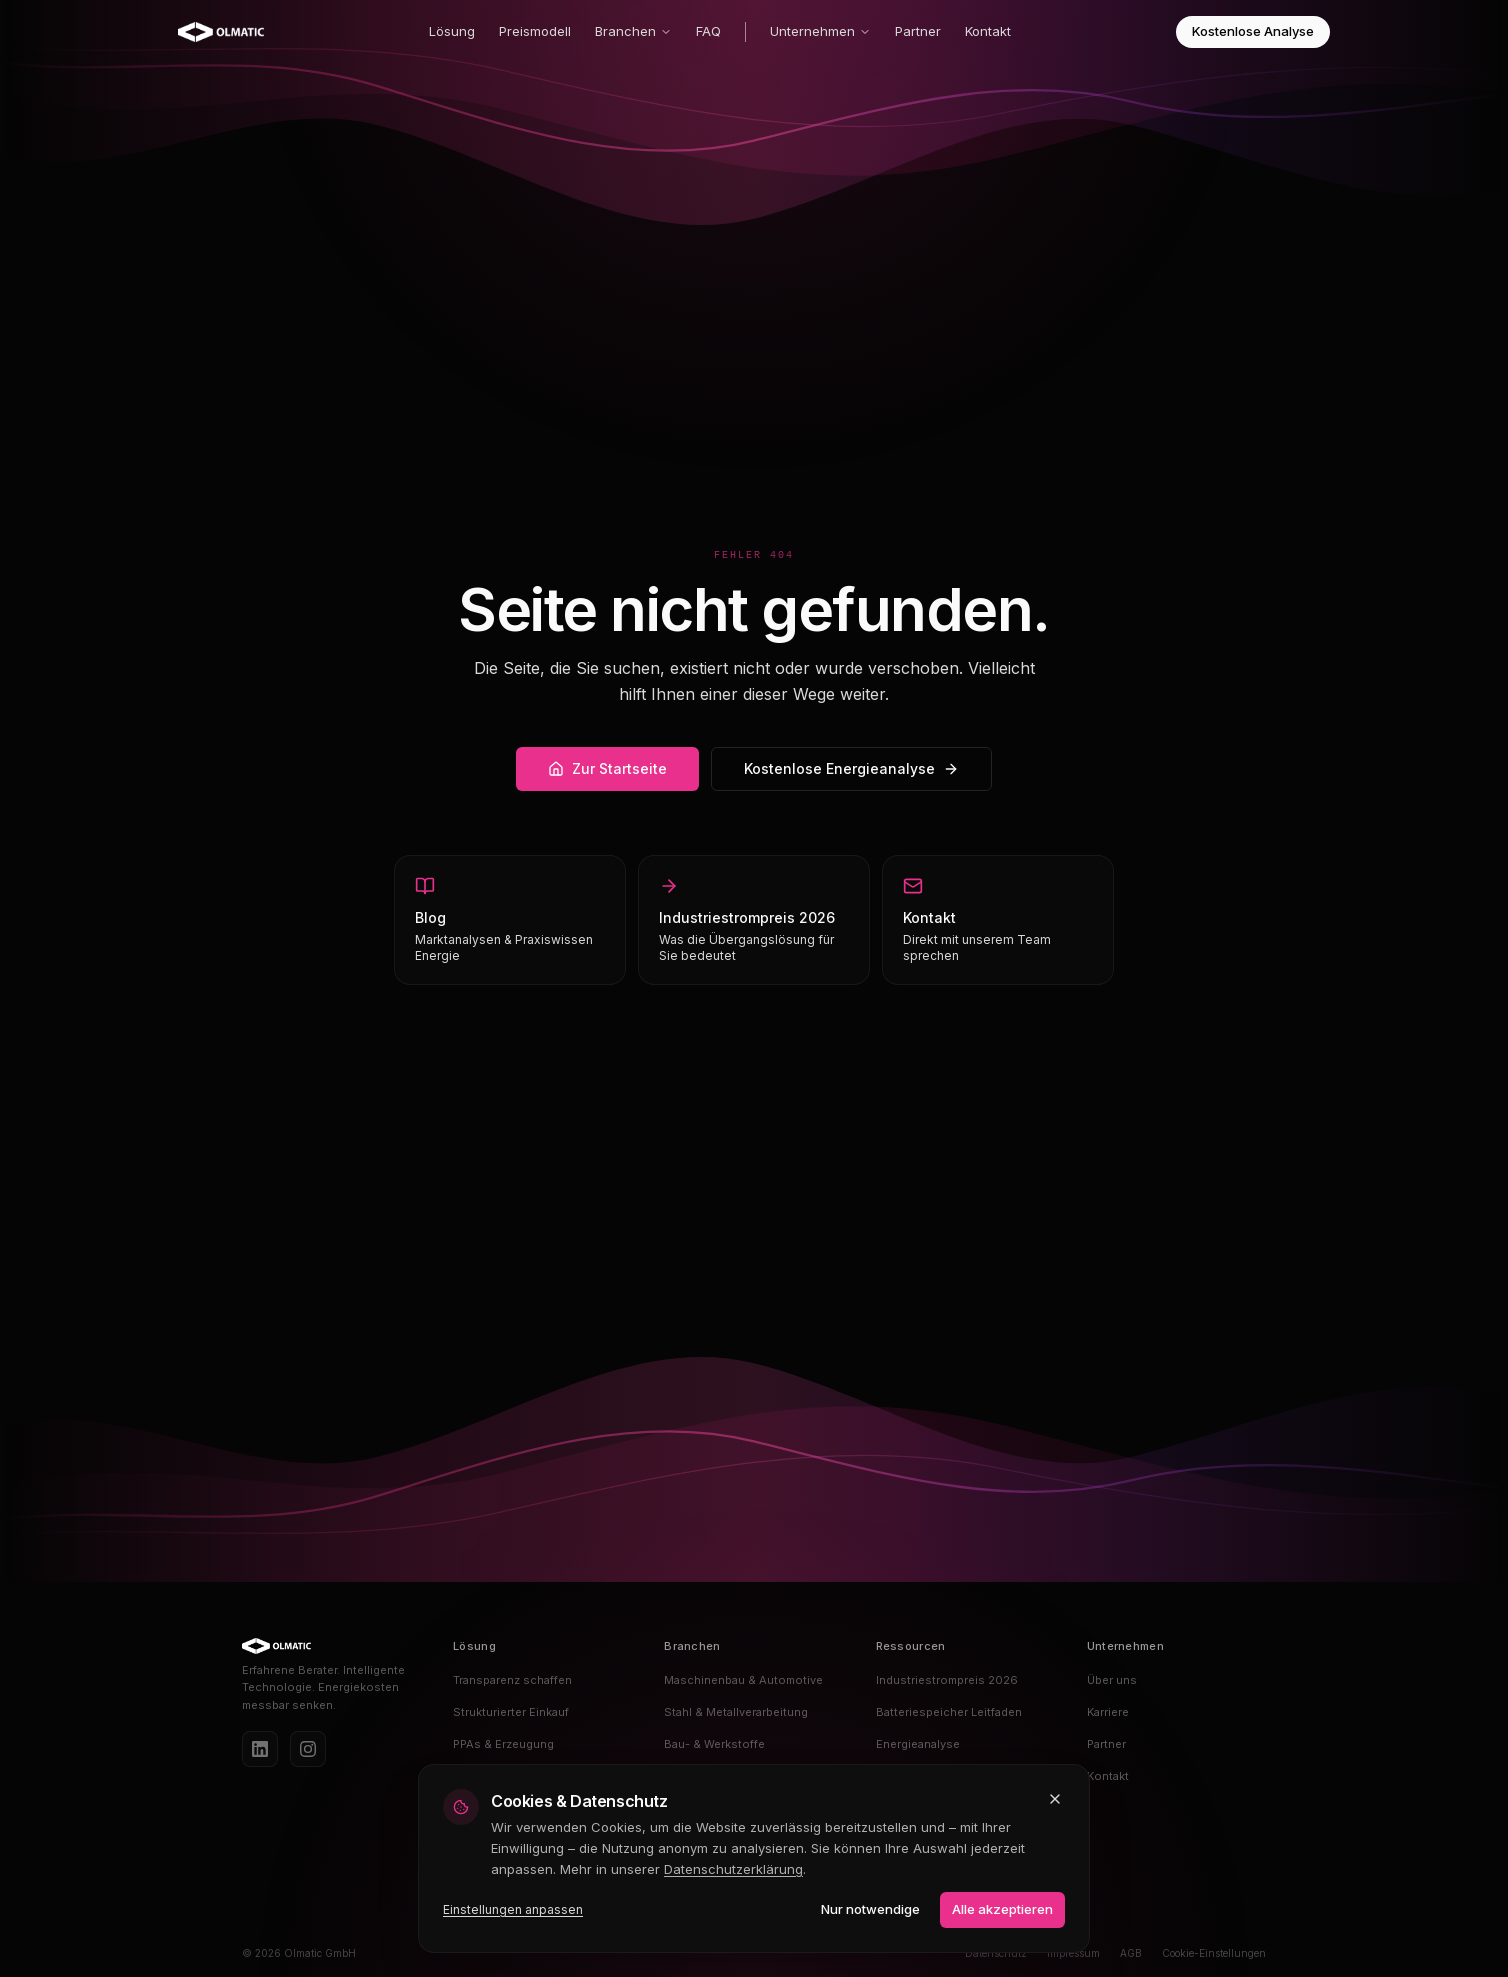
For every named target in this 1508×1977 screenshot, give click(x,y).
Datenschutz (996, 1953)
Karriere (1108, 1712)
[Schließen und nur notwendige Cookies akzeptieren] (1055, 1799)
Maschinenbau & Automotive (743, 1680)
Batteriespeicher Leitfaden (949, 1712)
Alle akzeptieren (1002, 1909)
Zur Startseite (607, 768)
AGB (1131, 1953)
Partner (918, 31)
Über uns (1112, 1680)
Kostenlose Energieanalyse (851, 768)
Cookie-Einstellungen (1214, 1953)
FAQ (708, 31)
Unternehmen (820, 31)
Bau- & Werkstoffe (714, 1744)
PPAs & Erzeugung (503, 1744)
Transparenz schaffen (512, 1680)
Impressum (1073, 1953)
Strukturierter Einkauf (511, 1712)
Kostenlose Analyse (1253, 31)
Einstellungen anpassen (513, 1909)
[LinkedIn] (260, 1749)
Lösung (452, 31)
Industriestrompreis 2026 (947, 1680)
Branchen (633, 31)
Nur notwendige (870, 1909)
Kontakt (988, 31)
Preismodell (535, 31)
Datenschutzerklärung (733, 1869)
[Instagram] (308, 1749)
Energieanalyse (918, 1744)
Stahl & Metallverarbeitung (736, 1712)
